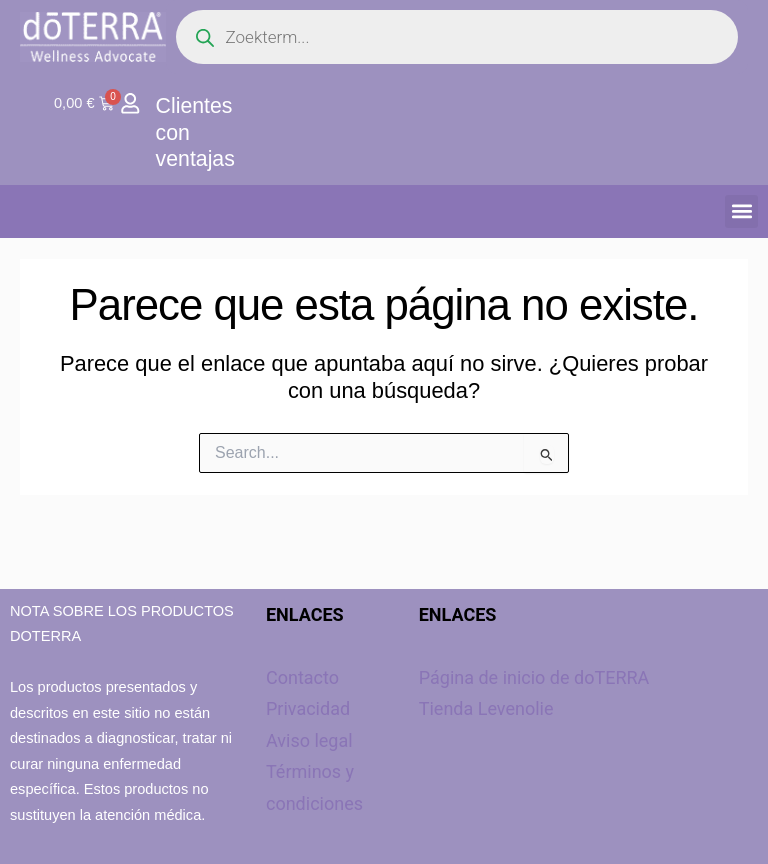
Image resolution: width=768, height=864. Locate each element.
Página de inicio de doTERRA (534, 677)
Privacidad (308, 708)
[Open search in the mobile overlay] (457, 37)
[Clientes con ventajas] (130, 103)
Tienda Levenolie (486, 708)
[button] (741, 210)
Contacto (302, 677)
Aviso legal (309, 740)
